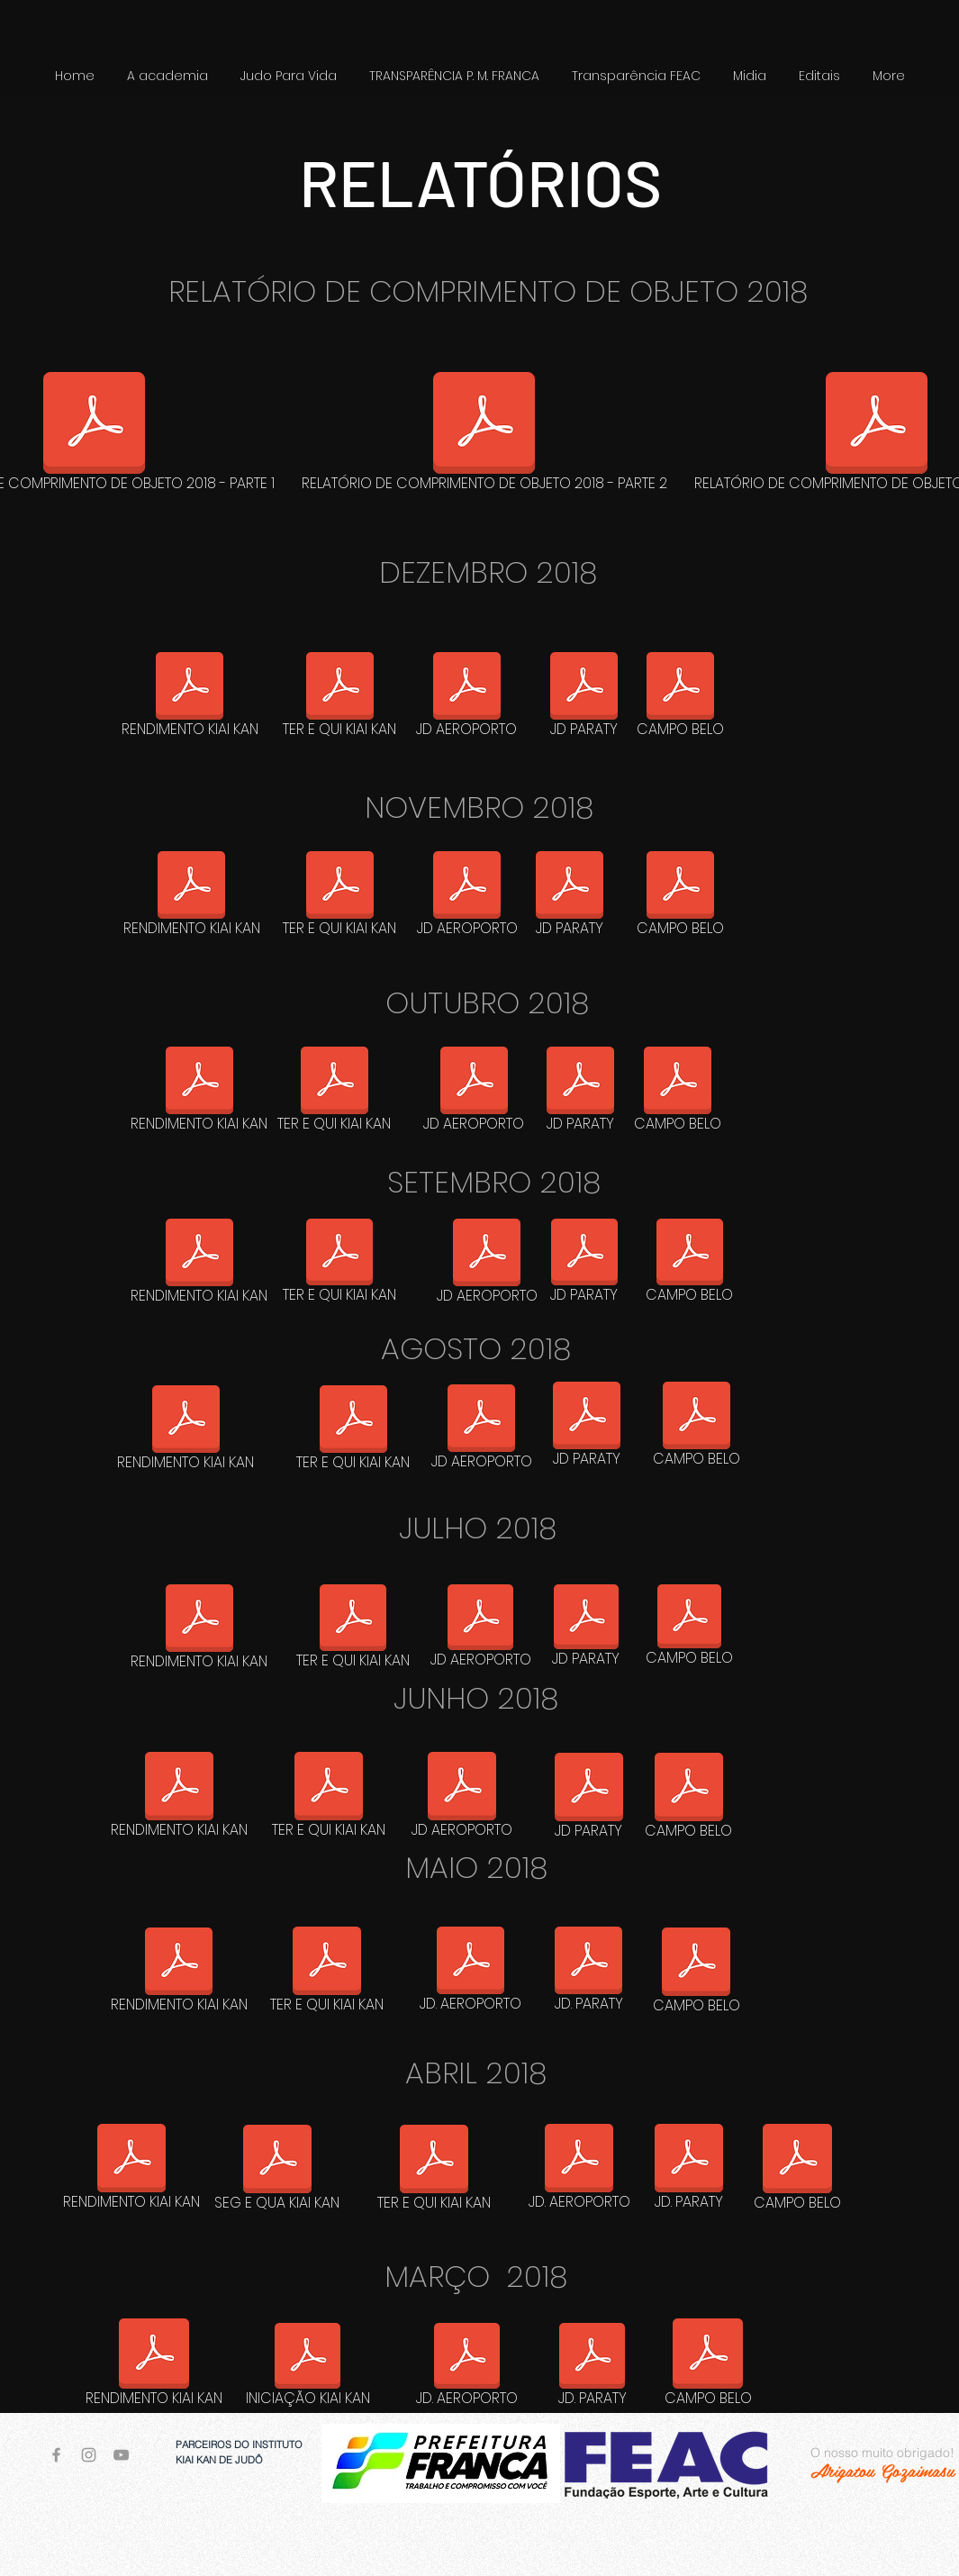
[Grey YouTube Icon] (121, 2454)
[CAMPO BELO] (680, 698)
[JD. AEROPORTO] (470, 1972)
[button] (288, 76)
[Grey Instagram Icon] (88, 2454)
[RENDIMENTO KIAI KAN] (190, 698)
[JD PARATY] (584, 698)
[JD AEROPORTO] (466, 698)
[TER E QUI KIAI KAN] (340, 698)
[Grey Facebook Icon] (56, 2454)
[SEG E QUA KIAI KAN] (277, 2171)
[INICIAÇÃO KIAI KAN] (308, 2368)
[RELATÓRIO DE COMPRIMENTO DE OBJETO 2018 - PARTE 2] (484, 435)
